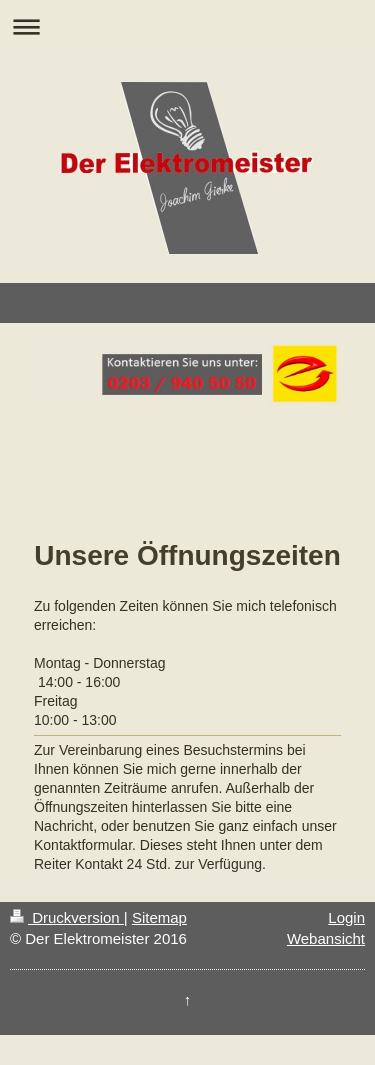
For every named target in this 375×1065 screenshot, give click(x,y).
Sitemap (159, 917)
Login (346, 917)
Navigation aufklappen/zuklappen (187, 26)
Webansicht (326, 938)
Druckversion (67, 917)
